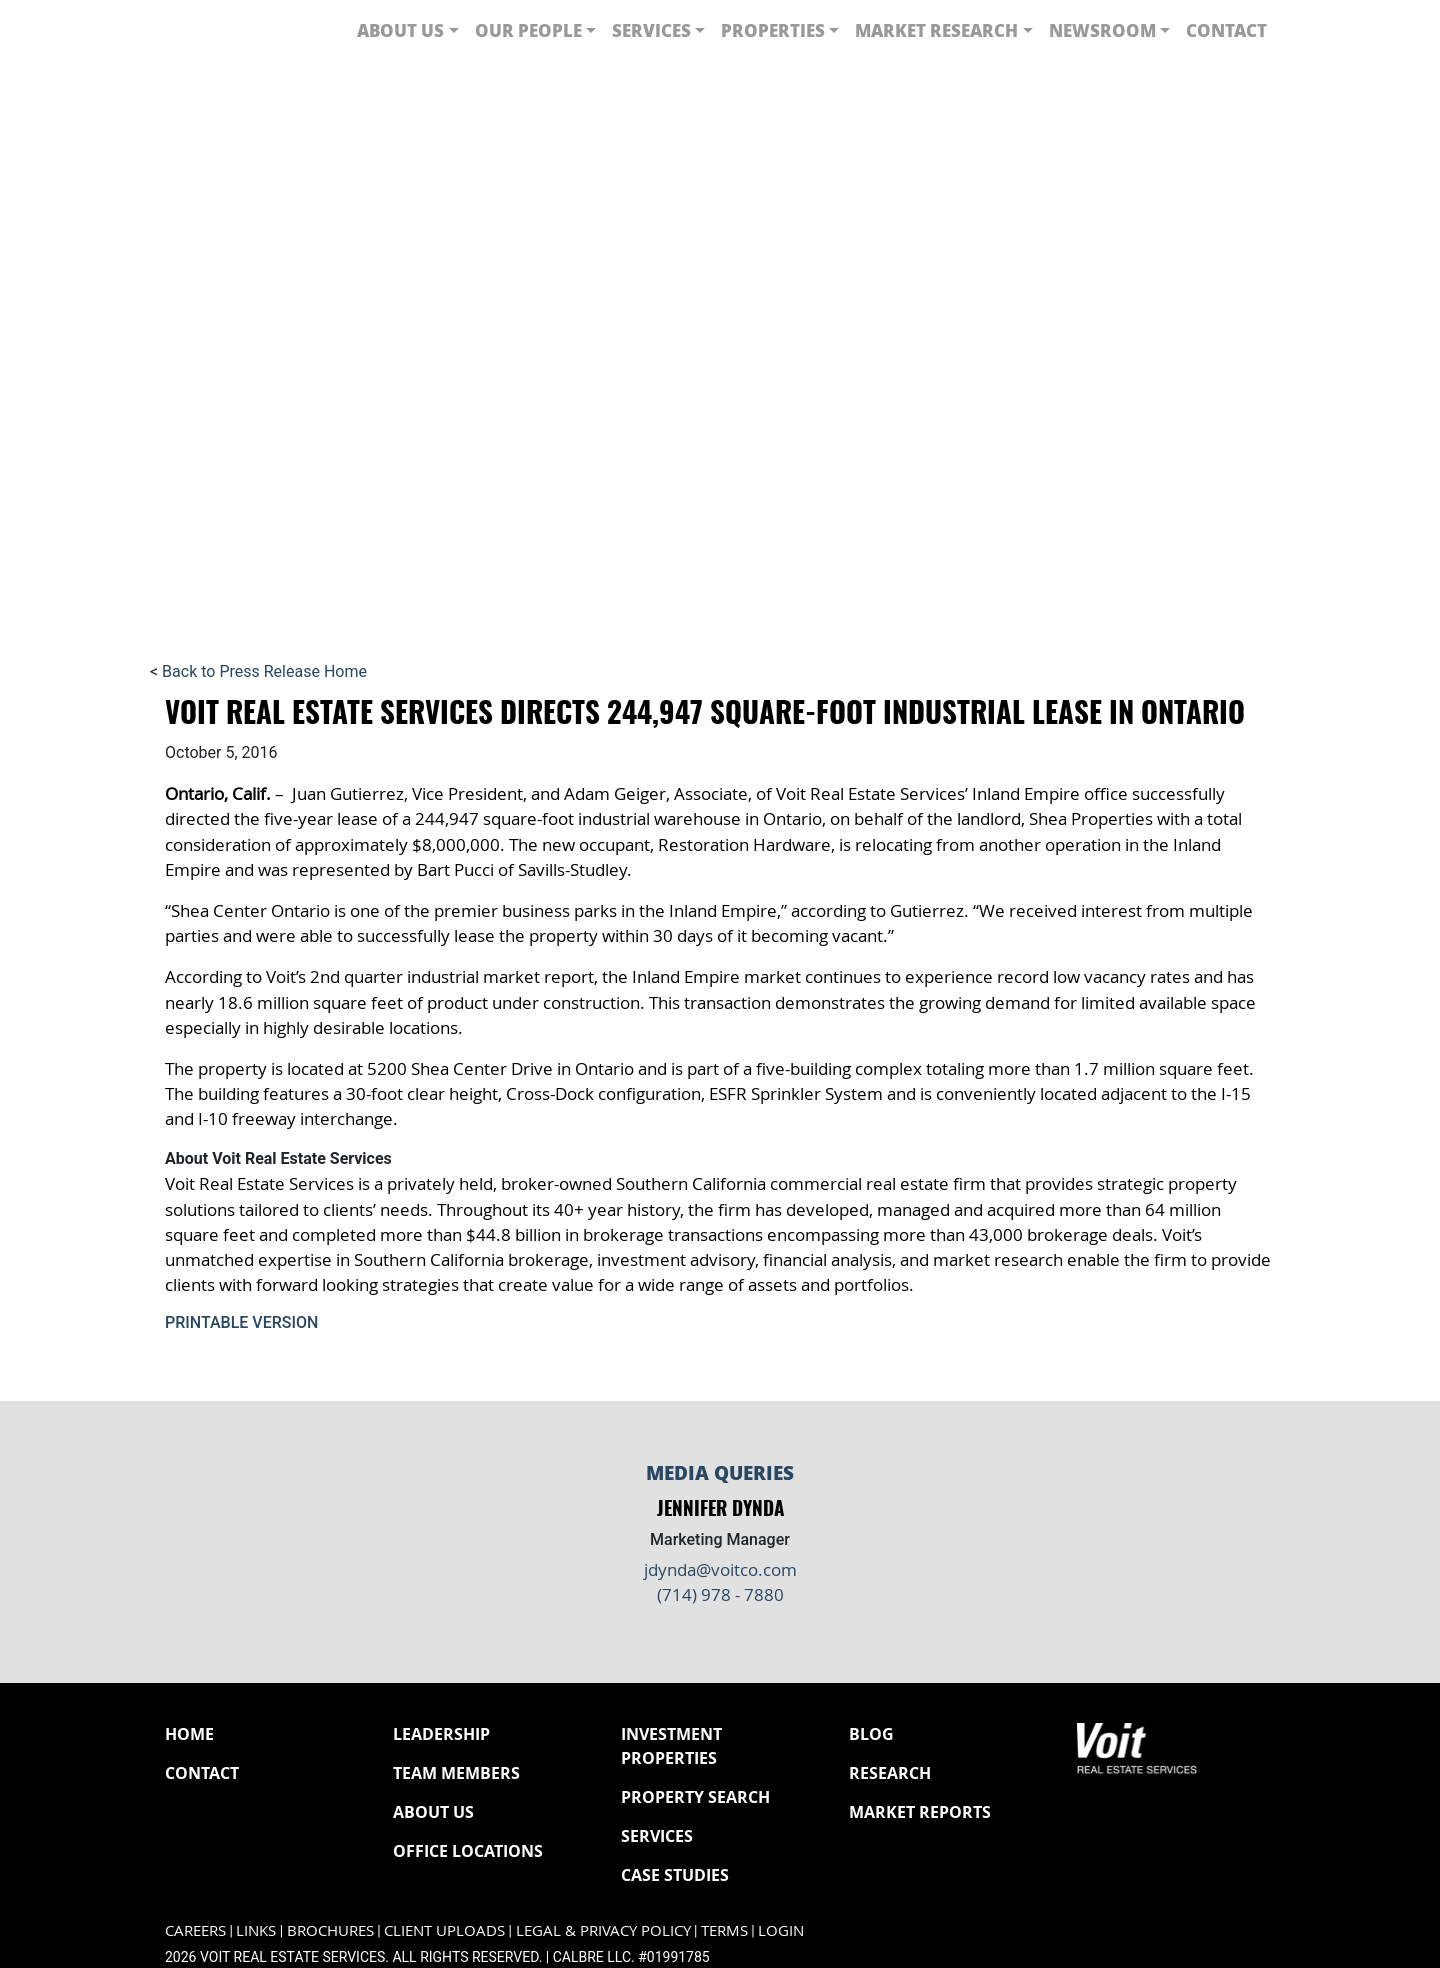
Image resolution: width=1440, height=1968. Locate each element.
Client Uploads (444, 1930)
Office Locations (468, 1851)
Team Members (456, 1773)
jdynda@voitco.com (720, 1569)
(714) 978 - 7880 (720, 1594)
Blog (871, 1734)
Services (657, 1836)
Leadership (441, 1734)
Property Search (695, 1797)
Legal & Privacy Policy (603, 1930)
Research (890, 1773)
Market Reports (920, 1812)
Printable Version (241, 1322)
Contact (1226, 30)
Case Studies (675, 1875)
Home (189, 1734)
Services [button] (651, 30)
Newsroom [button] (1102, 30)
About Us (433, 1812)
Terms (724, 1930)
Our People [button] (528, 30)
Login (781, 1930)
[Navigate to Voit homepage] (225, 30)
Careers (195, 1930)
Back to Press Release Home (264, 671)
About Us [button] (400, 30)
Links (256, 1930)
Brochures (330, 1930)
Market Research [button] (936, 30)
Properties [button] (773, 30)
